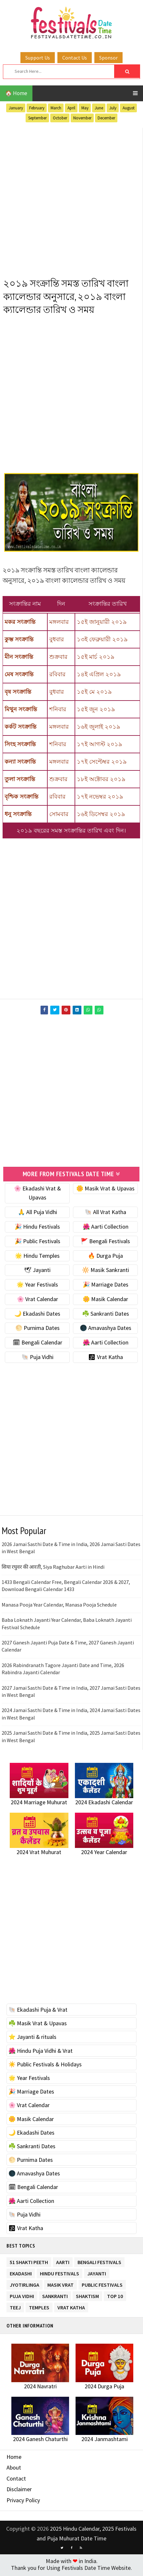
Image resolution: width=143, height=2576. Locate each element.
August (129, 108)
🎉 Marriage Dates (105, 1286)
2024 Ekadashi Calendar (104, 1803)
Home (13, 2458)
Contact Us (74, 57)
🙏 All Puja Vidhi (37, 1213)
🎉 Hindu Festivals (37, 1228)
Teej (15, 2308)
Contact (16, 2479)
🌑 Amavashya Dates (105, 1329)
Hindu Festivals (59, 2274)
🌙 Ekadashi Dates (37, 1315)
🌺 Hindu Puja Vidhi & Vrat (40, 2052)
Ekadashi (21, 2274)
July (112, 108)
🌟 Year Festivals (37, 1286)
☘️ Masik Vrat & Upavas (37, 2025)
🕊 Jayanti (37, 1271)
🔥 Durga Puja (105, 1257)
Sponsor (108, 57)
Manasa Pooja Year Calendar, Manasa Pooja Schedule (59, 1606)
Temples (39, 2308)
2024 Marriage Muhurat (39, 1803)
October (60, 118)
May (85, 108)
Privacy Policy (23, 2501)
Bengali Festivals (99, 2263)
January (16, 108)
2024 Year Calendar (104, 1853)
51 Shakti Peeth (29, 2263)
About (13, 2469)
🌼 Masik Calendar (105, 1300)
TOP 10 (115, 2296)
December (106, 118)
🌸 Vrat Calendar (37, 1300)
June (99, 108)
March (56, 108)
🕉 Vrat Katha (105, 1358)
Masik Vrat (60, 2285)
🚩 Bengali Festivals (105, 1242)
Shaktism (87, 2296)
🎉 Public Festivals (37, 1242)
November (82, 118)
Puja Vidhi (22, 2296)
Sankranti (55, 2296)
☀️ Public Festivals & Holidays (45, 2065)
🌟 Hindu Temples (37, 1257)
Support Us (37, 57)
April (71, 108)
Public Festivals (102, 2285)
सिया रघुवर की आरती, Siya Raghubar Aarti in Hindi (53, 1568)
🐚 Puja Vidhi (37, 1358)
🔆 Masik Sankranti (105, 1271)
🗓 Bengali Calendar (37, 1344)
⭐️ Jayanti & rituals (32, 2038)
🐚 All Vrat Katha (105, 1213)
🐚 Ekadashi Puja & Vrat (37, 2011)
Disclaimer (19, 2490)
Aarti (62, 2263)
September (37, 118)
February (36, 108)
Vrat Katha (71, 2308)
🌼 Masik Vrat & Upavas (105, 1189)
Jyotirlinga (24, 2285)
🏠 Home (16, 93)
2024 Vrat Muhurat (39, 1853)
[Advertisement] (71, 199)
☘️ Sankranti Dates (105, 1315)
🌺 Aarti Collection (105, 1228)
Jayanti (96, 2274)
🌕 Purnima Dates (37, 1329)
